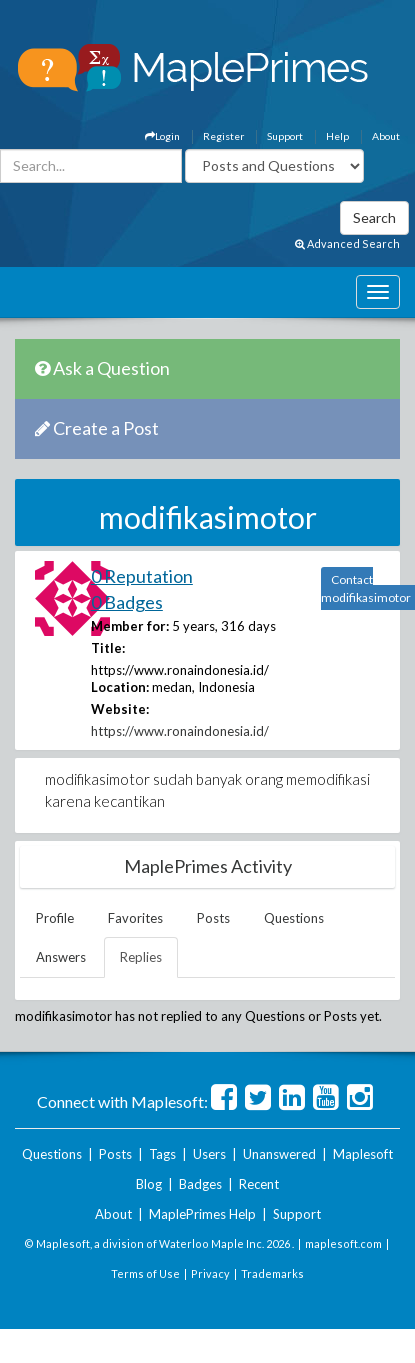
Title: (108, 648)
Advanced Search (347, 243)
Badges (200, 1184)
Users (209, 1154)
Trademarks (272, 1273)
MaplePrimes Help (202, 1214)
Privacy (210, 1273)
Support (285, 136)
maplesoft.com (343, 1243)
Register (223, 136)
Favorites (135, 918)
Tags (162, 1154)
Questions (294, 918)
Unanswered (279, 1154)
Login (162, 136)
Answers (61, 957)
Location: (120, 687)
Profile (55, 918)
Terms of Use (145, 1273)
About (386, 136)
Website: (120, 709)
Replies (141, 957)
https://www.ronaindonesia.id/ (180, 731)
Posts (213, 918)
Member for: (130, 626)
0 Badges (127, 602)
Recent (259, 1184)
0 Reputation (142, 576)
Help (337, 136)
